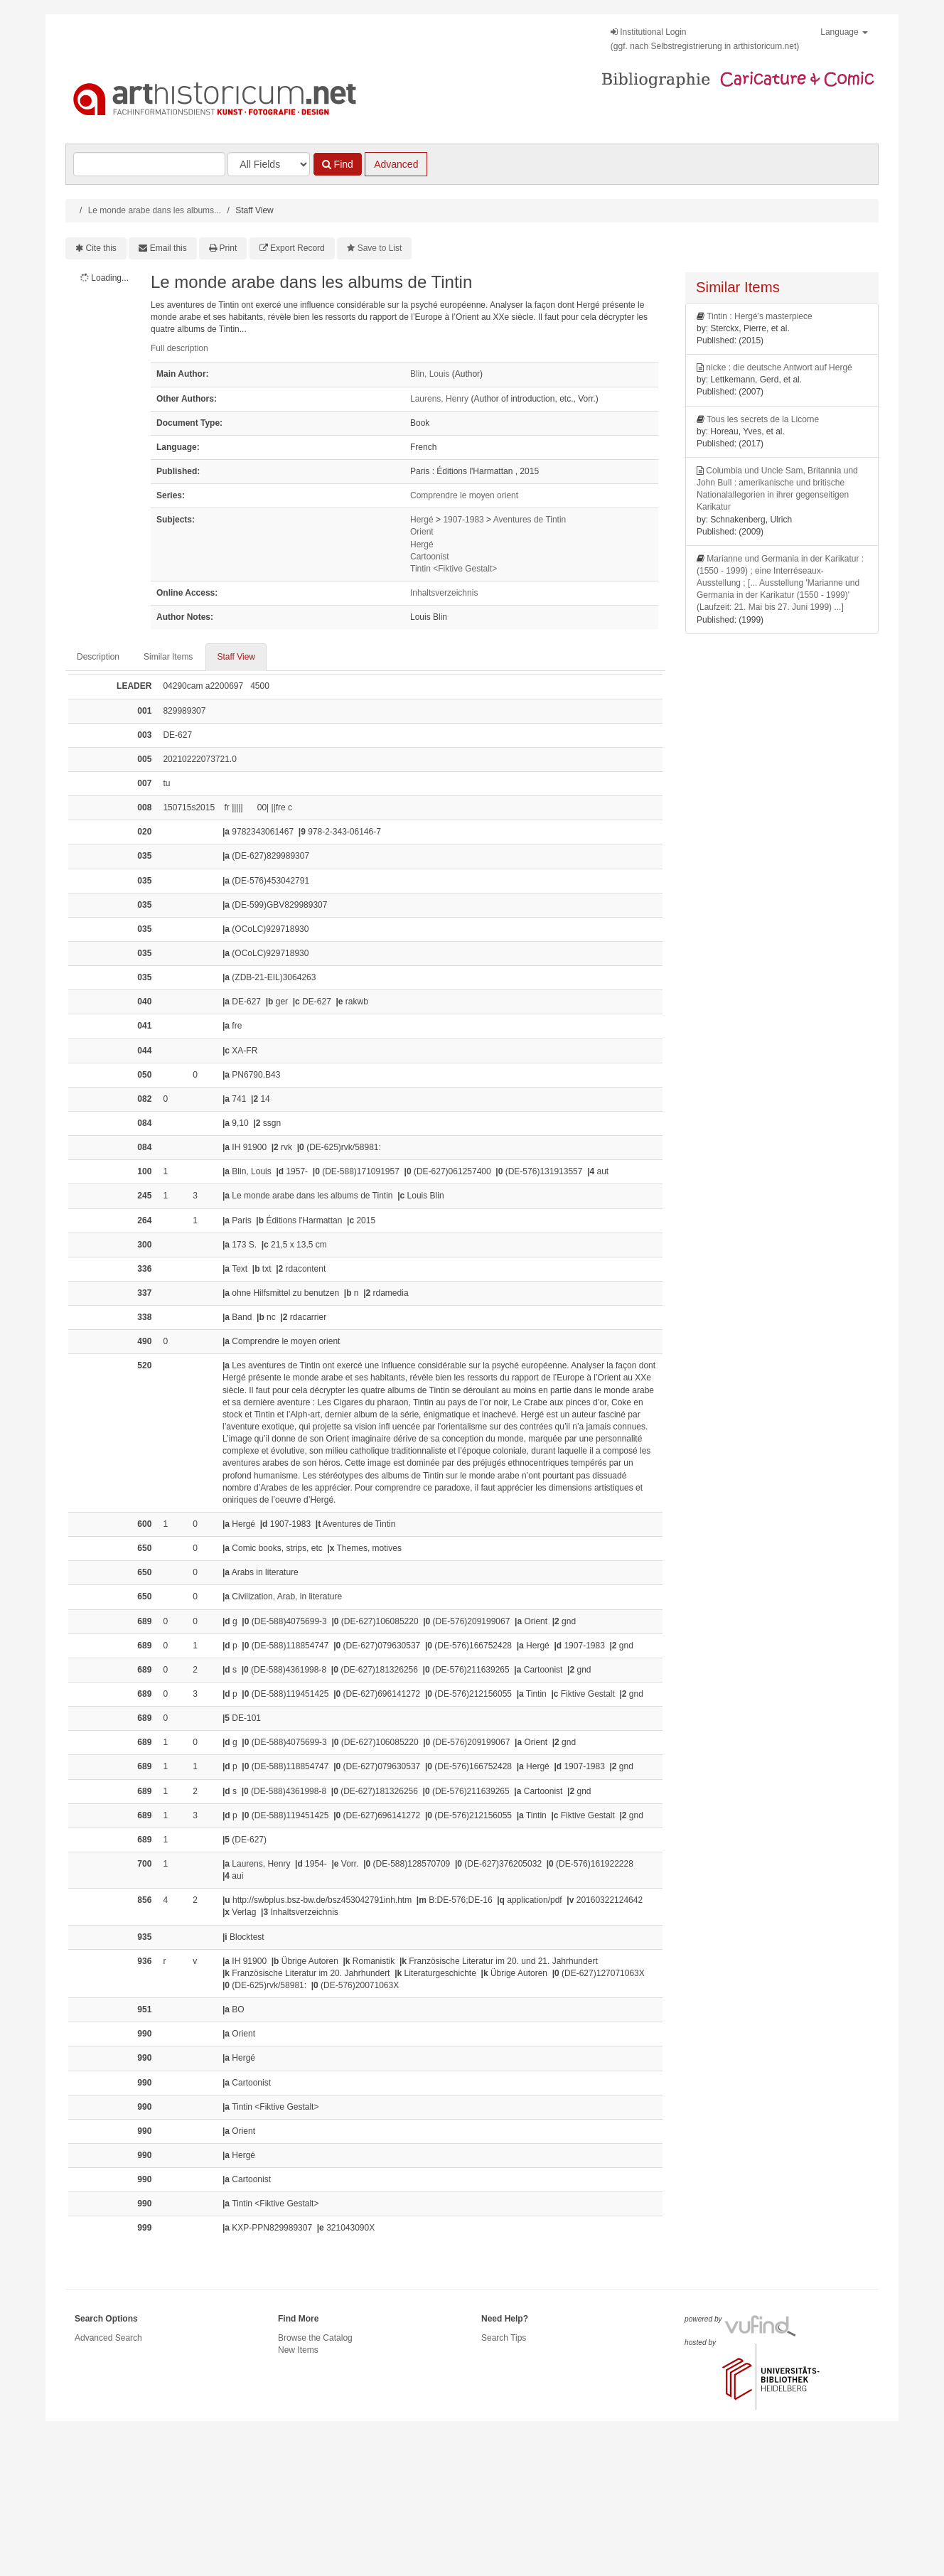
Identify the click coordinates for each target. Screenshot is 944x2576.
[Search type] (268, 164)
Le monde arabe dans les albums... (154, 210)
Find (337, 164)
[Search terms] (149, 164)
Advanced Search (108, 2338)
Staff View (236, 657)
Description (98, 657)
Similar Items (168, 657)
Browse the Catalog (315, 2338)
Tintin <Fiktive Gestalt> (453, 569)
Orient (422, 532)
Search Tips (503, 2338)
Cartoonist (429, 557)
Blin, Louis (429, 374)
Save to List (380, 248)
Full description (179, 348)
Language (844, 32)
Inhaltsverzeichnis (444, 593)
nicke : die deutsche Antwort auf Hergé (779, 367)
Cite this (101, 248)
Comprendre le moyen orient (464, 495)
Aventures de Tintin (530, 520)
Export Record (297, 248)
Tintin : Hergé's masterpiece (759, 316)
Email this (168, 248)
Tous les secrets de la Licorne (763, 419)
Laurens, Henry (439, 399)
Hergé (422, 520)
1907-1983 (463, 520)
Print (228, 248)
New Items (298, 2350)
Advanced (396, 164)
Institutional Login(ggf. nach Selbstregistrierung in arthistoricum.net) (705, 39)
